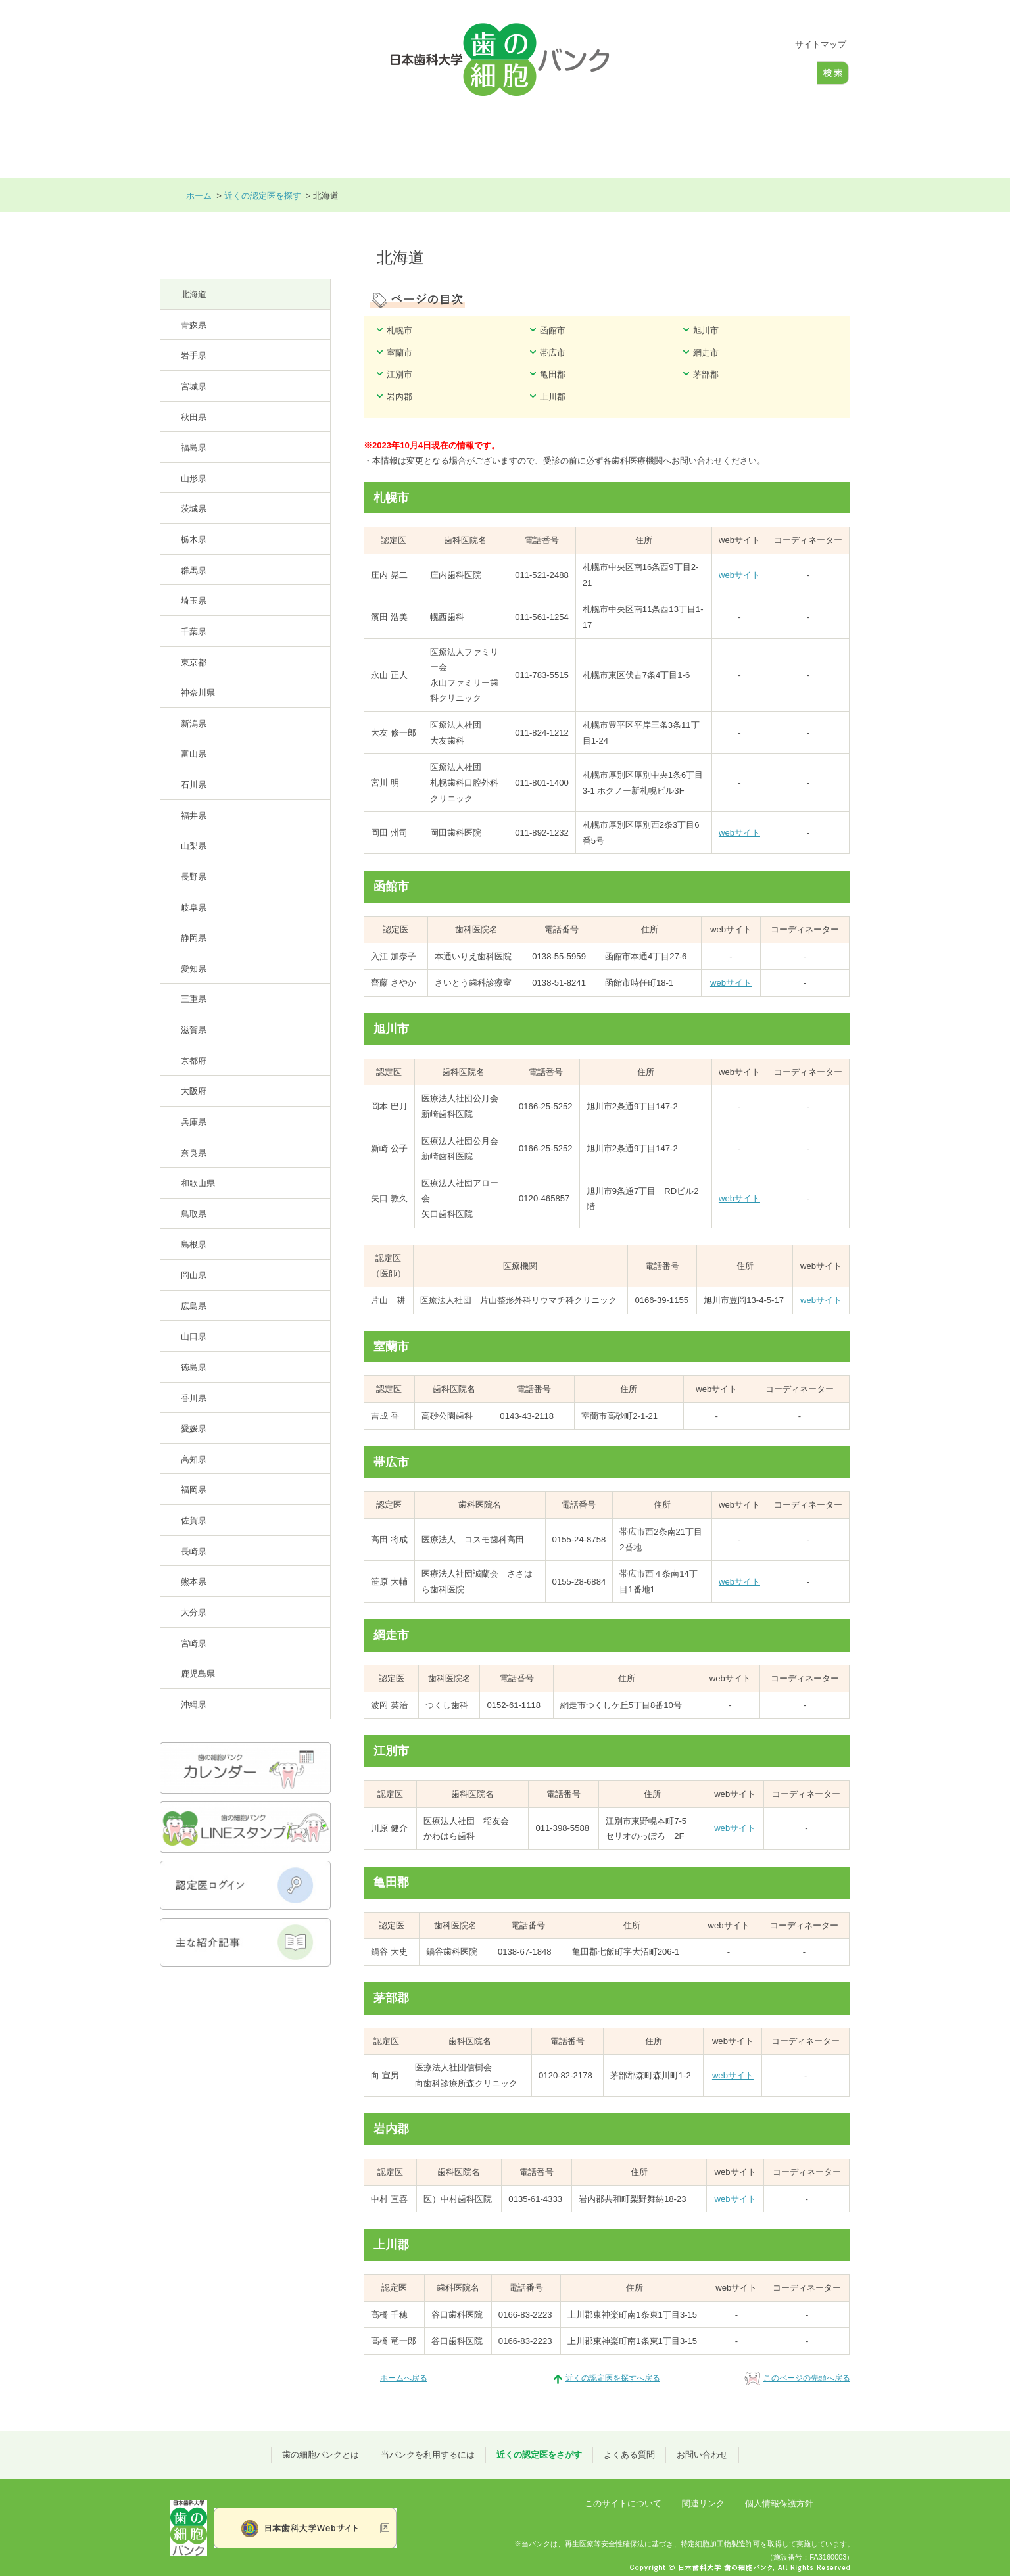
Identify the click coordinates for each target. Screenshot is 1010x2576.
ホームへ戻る (403, 2378)
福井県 (193, 816)
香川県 (193, 1398)
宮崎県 (193, 1643)
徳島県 (193, 1367)
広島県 (193, 1306)
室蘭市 (399, 353)
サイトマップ (820, 44)
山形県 (193, 478)
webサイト (739, 575)
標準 (737, 45)
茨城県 (193, 508)
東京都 (193, 662)
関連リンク (703, 2503)
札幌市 (399, 330)
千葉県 (193, 631)
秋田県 (193, 417)
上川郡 (552, 397)
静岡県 (193, 938)
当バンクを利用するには (425, 138)
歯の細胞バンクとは (290, 138)
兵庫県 (193, 1122)
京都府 (193, 1061)
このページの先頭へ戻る (806, 2378)
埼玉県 (193, 601)
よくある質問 (691, 138)
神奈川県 (198, 693)
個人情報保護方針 (779, 2503)
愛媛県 (193, 1428)
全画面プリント (809, 195)
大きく (760, 45)
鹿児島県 (198, 1674)
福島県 (193, 447)
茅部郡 (706, 374)
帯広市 (552, 353)
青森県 (193, 325)
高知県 (193, 1459)
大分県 (193, 1612)
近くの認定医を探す (262, 196)
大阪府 (193, 1091)
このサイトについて (623, 2503)
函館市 (552, 330)
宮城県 (193, 386)
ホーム (195, 138)
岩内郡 (399, 397)
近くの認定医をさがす (571, 138)
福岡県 (193, 1489)
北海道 (193, 294)
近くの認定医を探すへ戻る (612, 2378)
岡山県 (193, 1275)
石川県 (193, 785)
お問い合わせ (795, 138)
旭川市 (706, 330)
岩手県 (193, 355)
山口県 (193, 1336)
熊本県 (193, 1581)
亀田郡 (552, 374)
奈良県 (193, 1153)
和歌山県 (198, 1183)
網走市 (706, 353)
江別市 (399, 374)
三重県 (193, 999)
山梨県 (193, 846)
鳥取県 (193, 1214)
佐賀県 (193, 1520)
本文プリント (728, 195)
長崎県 (193, 1551)
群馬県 (193, 570)
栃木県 (193, 539)
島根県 (193, 1244)
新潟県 (193, 723)
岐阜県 (193, 908)
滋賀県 (193, 1030)
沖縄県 (193, 1704)
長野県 (193, 877)
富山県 (193, 754)
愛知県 (193, 969)
